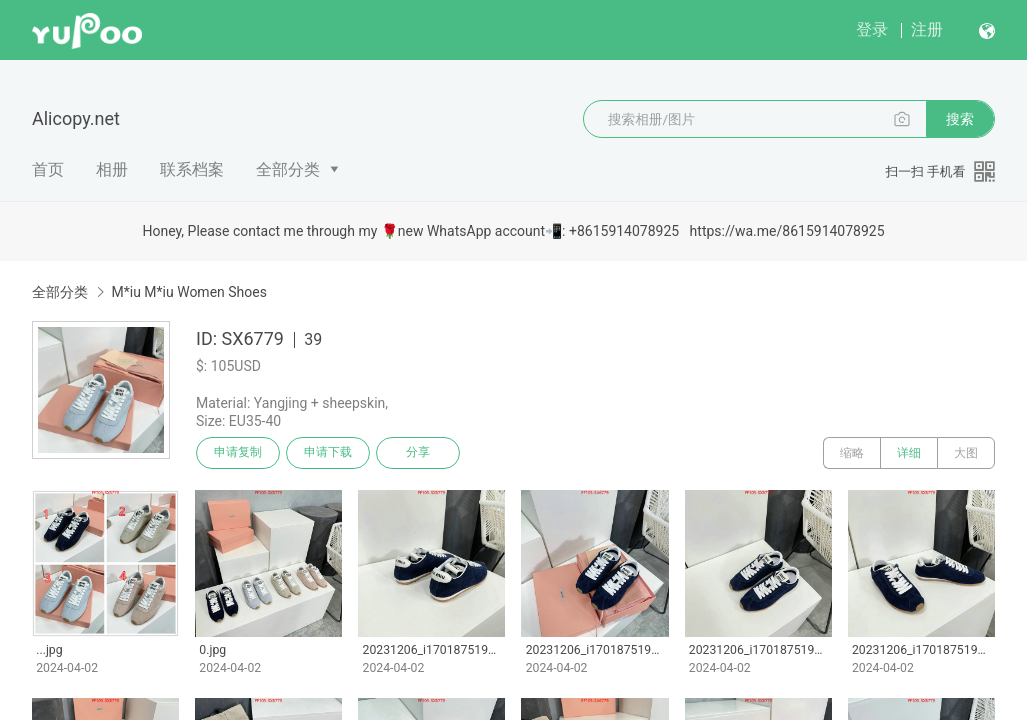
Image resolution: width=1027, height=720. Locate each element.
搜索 (960, 119)
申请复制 (238, 453)
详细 (909, 453)
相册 (112, 169)
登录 (872, 29)
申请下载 (328, 453)
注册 (927, 29)
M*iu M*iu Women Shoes (188, 292)
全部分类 (288, 169)
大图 (966, 453)
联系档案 (192, 169)
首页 (48, 169)
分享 (418, 453)
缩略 (852, 453)
